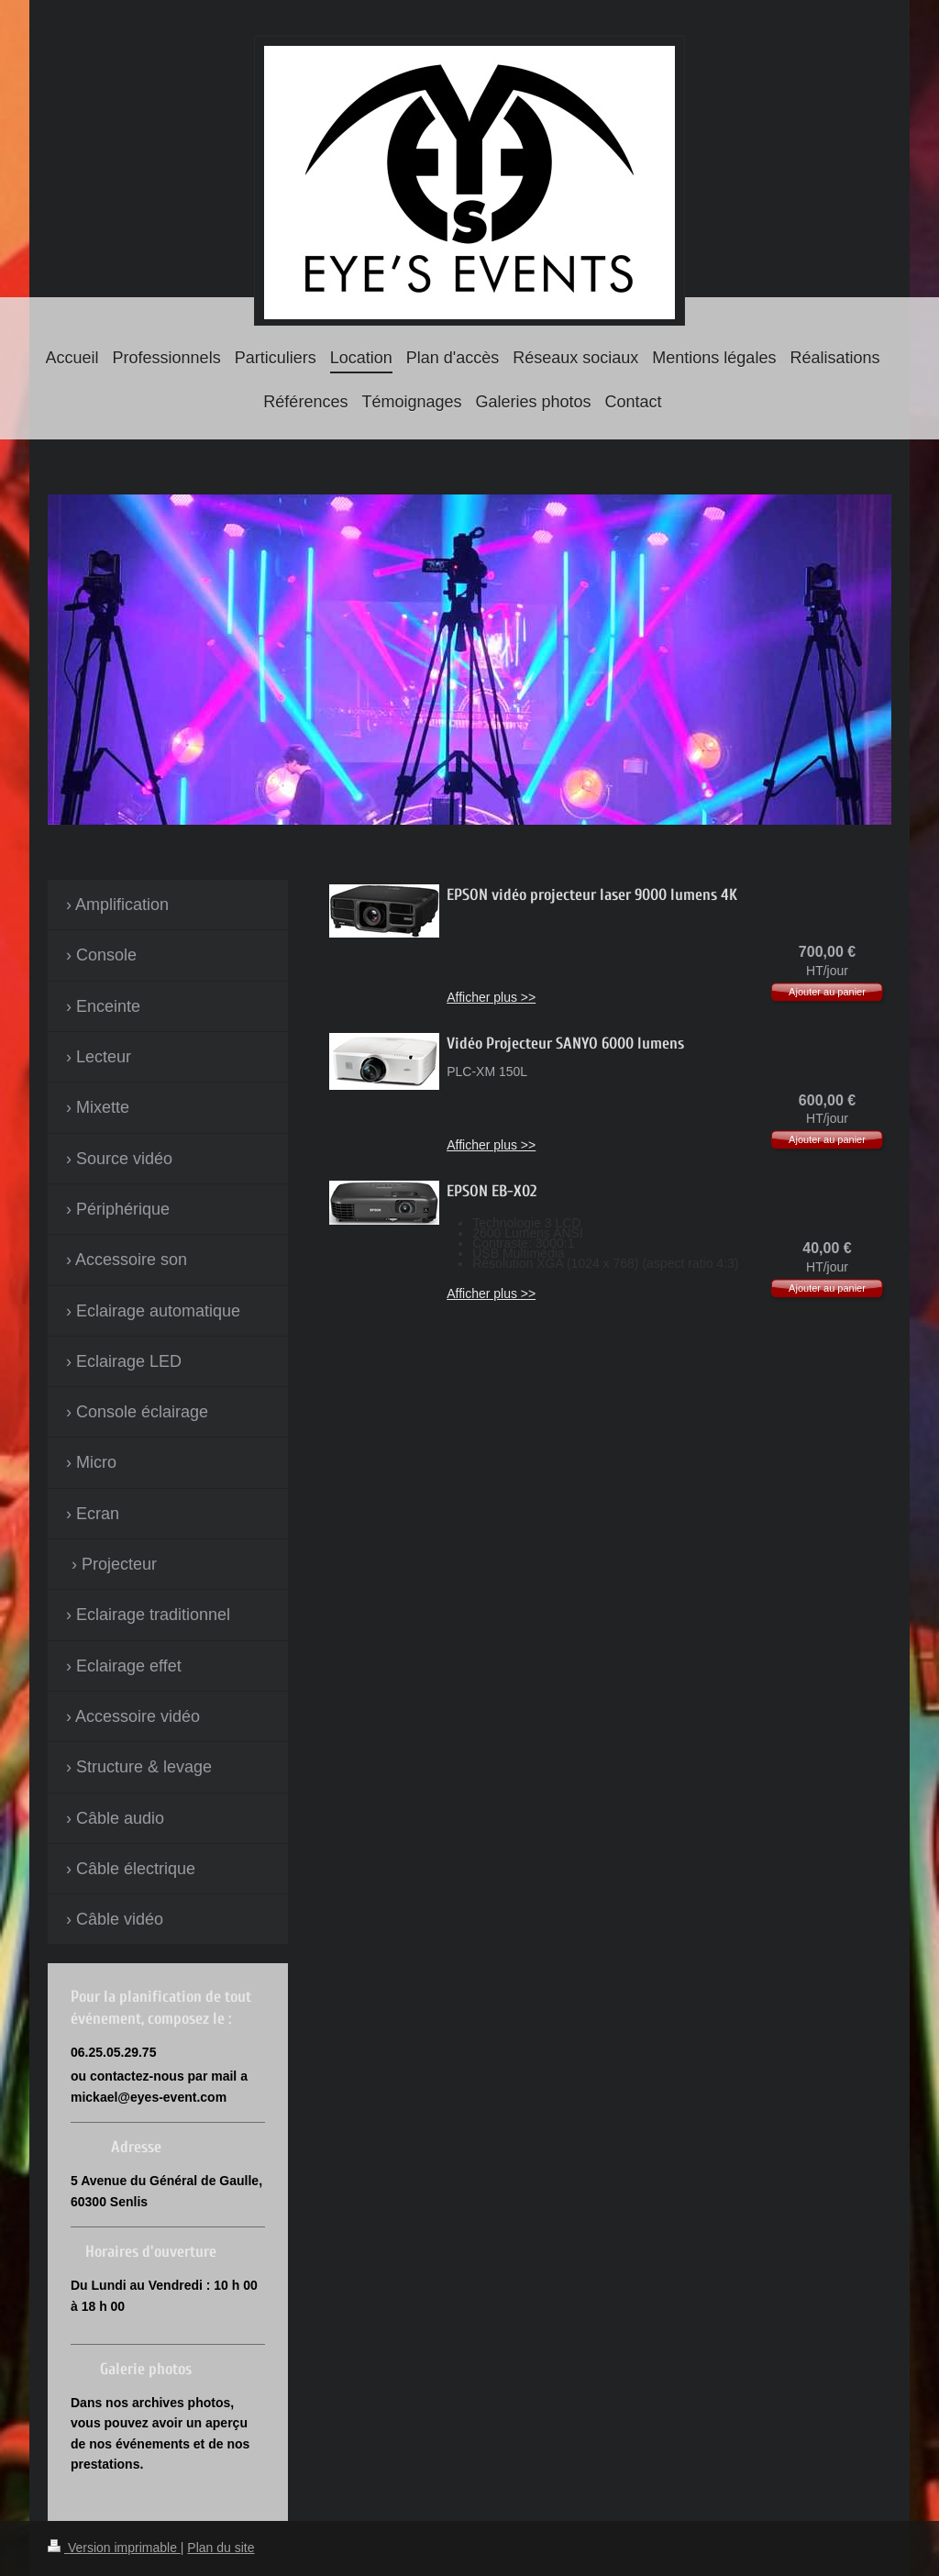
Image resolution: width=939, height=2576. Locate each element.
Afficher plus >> (491, 997)
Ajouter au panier (827, 991)
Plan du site (220, 2547)
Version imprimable (114, 2547)
